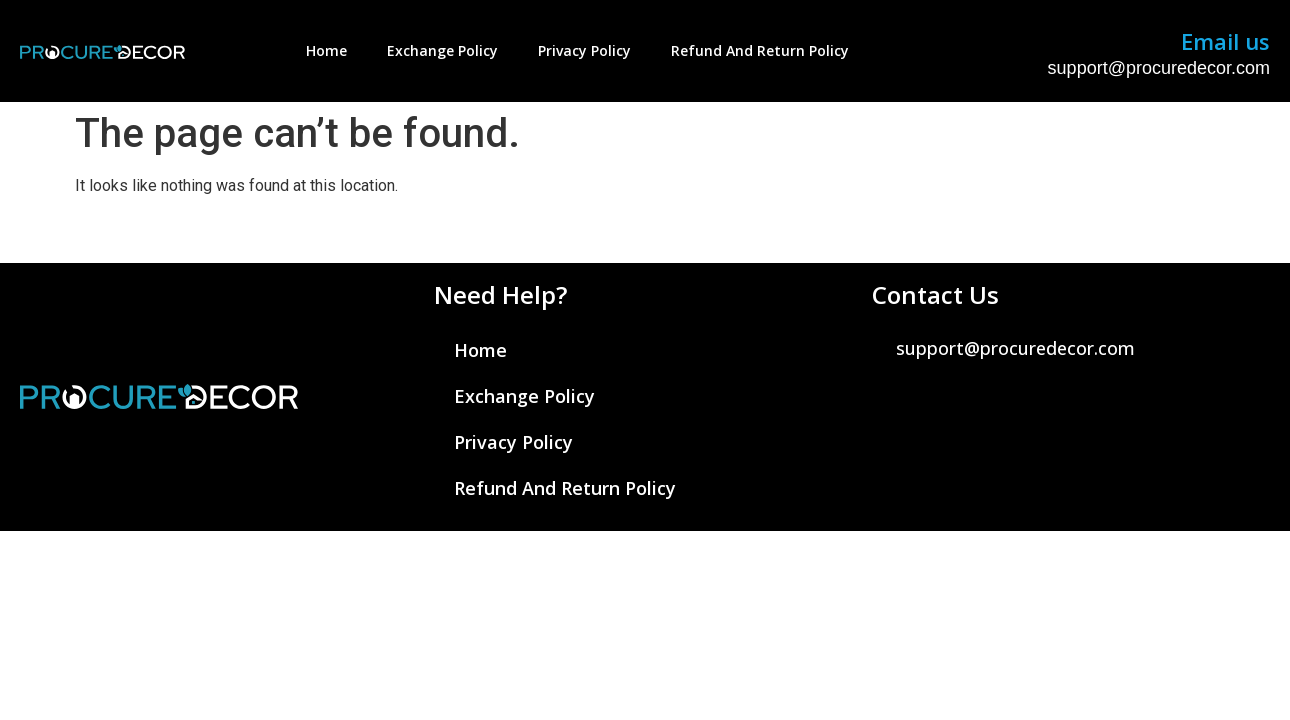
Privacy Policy (584, 50)
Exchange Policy (442, 50)
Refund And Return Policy (760, 50)
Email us (1225, 41)
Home (326, 50)
